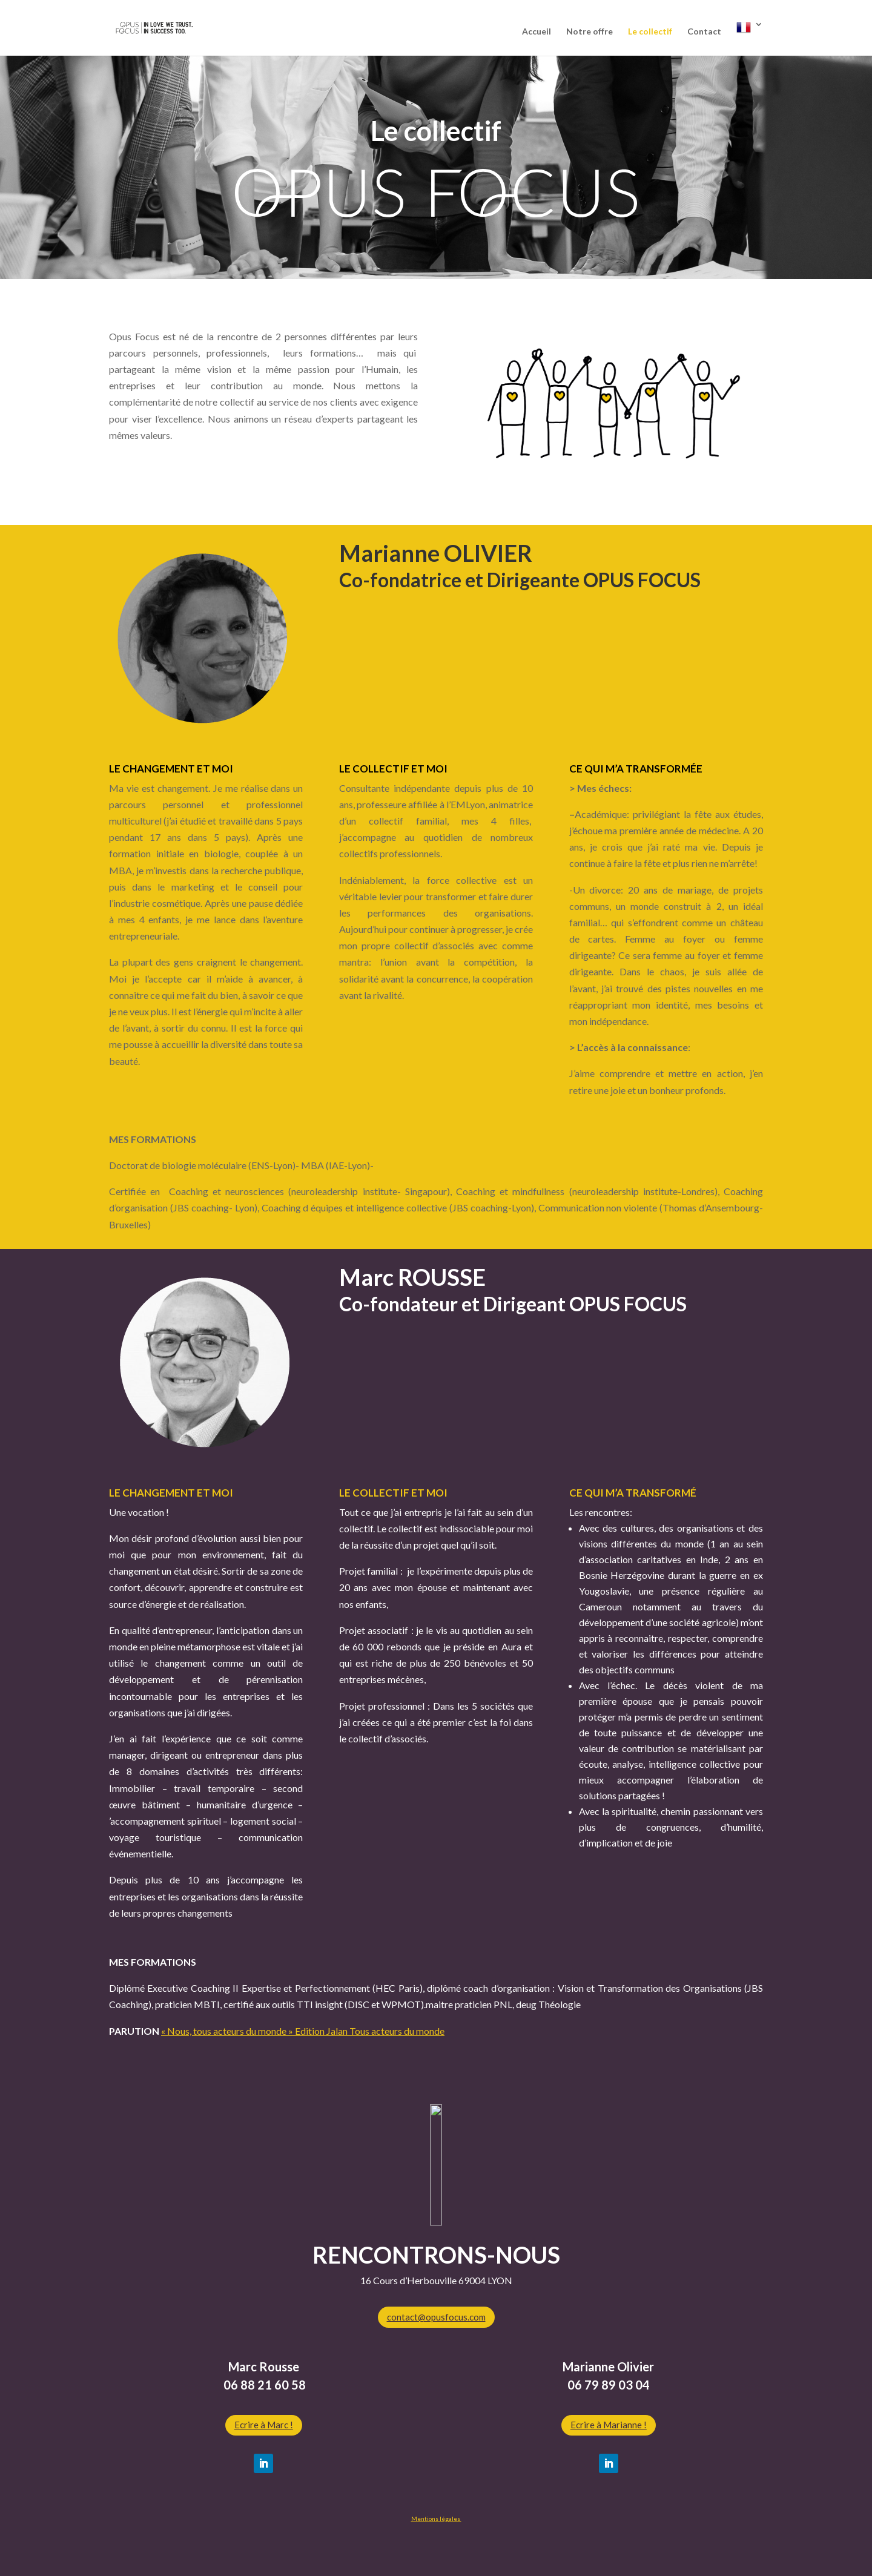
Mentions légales (436, 2518)
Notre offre (589, 31)
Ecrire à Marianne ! (608, 2424)
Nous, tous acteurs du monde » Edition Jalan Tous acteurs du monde (304, 2031)
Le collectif (650, 31)
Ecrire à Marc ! (263, 2424)
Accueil (536, 31)
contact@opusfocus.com (436, 2316)
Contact (704, 31)
